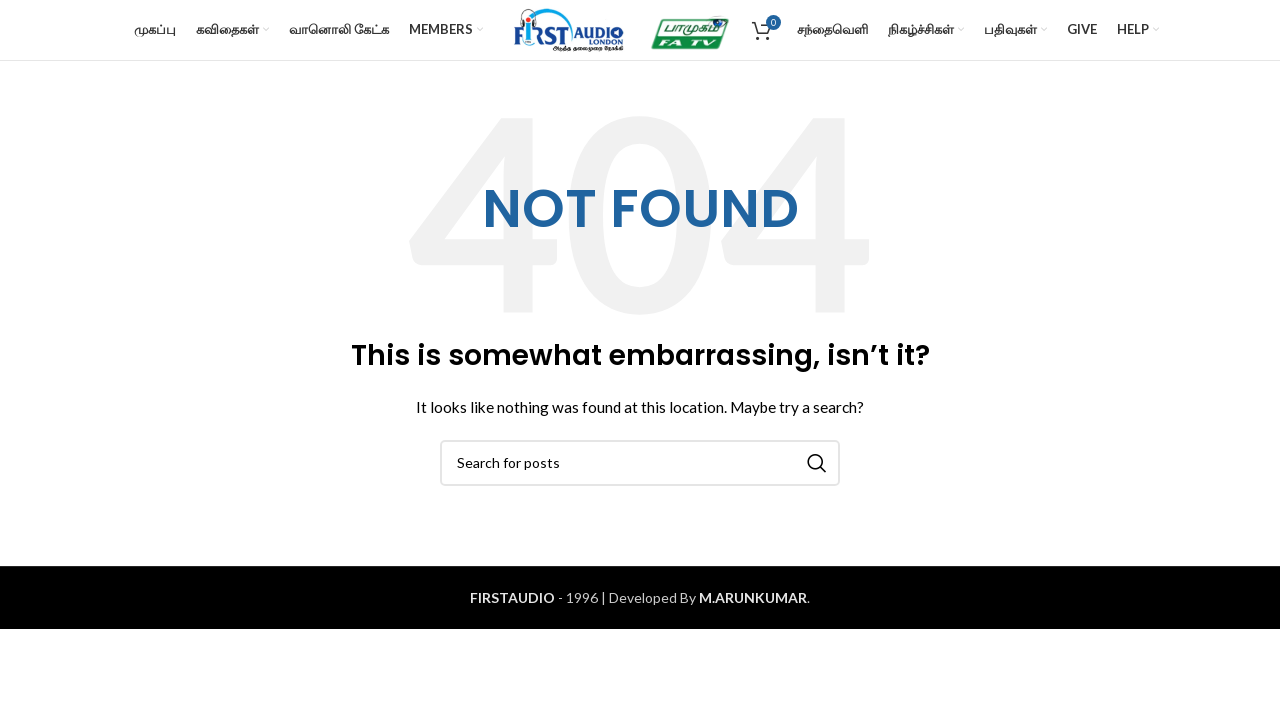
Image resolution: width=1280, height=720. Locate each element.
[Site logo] (565, 28)
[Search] (640, 463)
